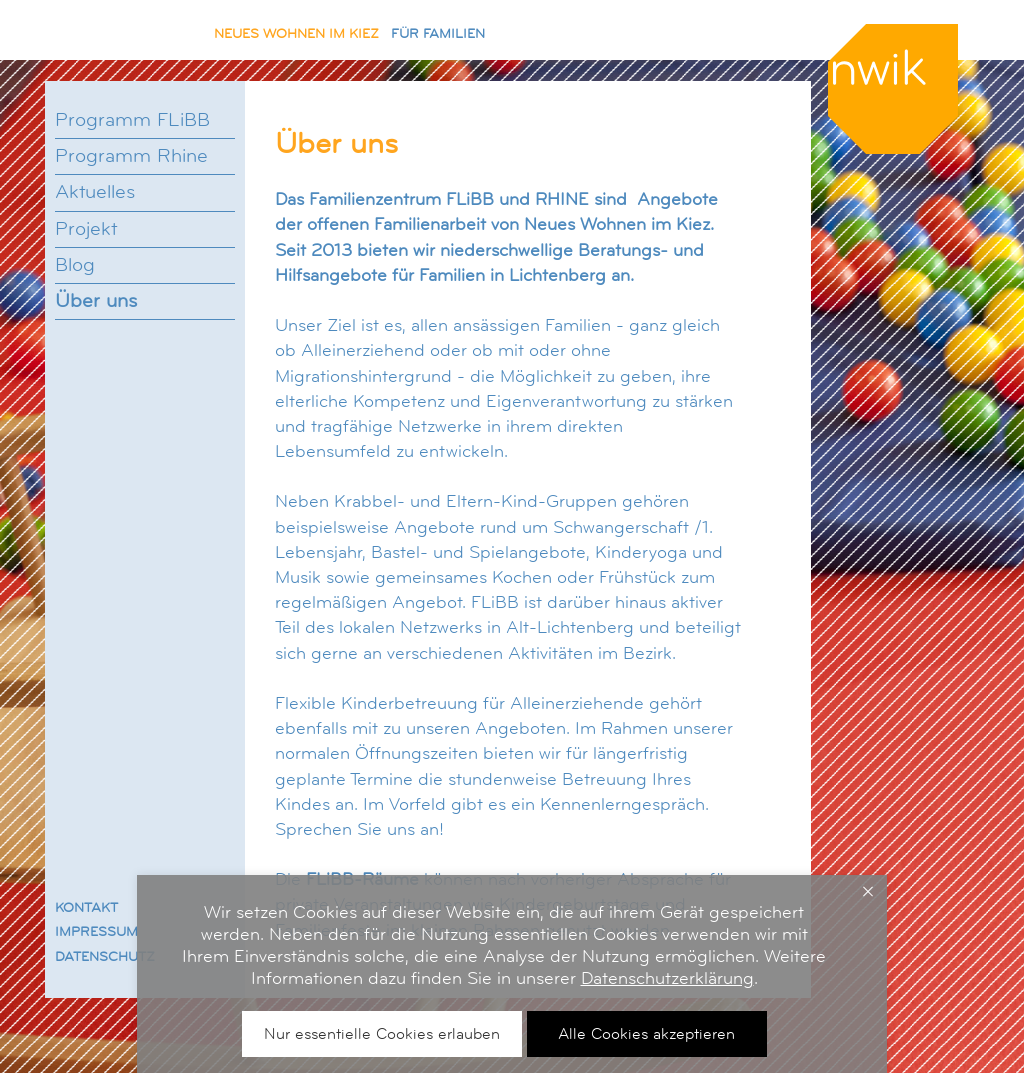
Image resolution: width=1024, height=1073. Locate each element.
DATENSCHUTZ (105, 956)
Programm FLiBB (132, 120)
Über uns (96, 301)
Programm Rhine (131, 156)
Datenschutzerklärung (667, 978)
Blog (75, 265)
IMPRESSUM (96, 931)
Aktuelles (95, 192)
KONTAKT (86, 907)
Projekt (86, 229)
